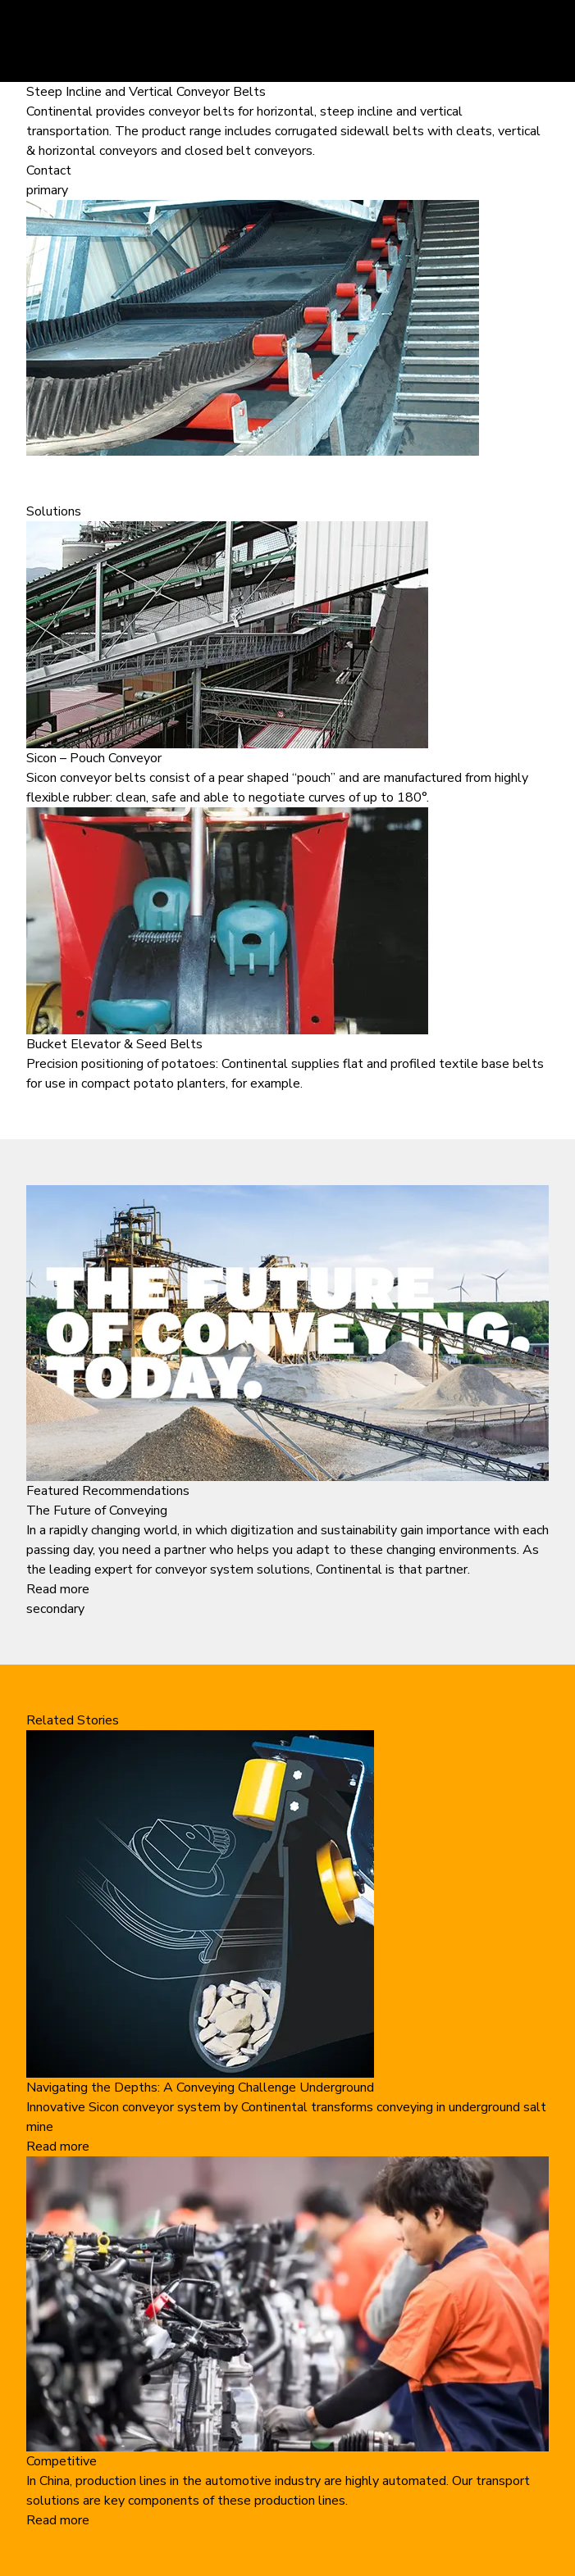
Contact (48, 170)
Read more (57, 1589)
